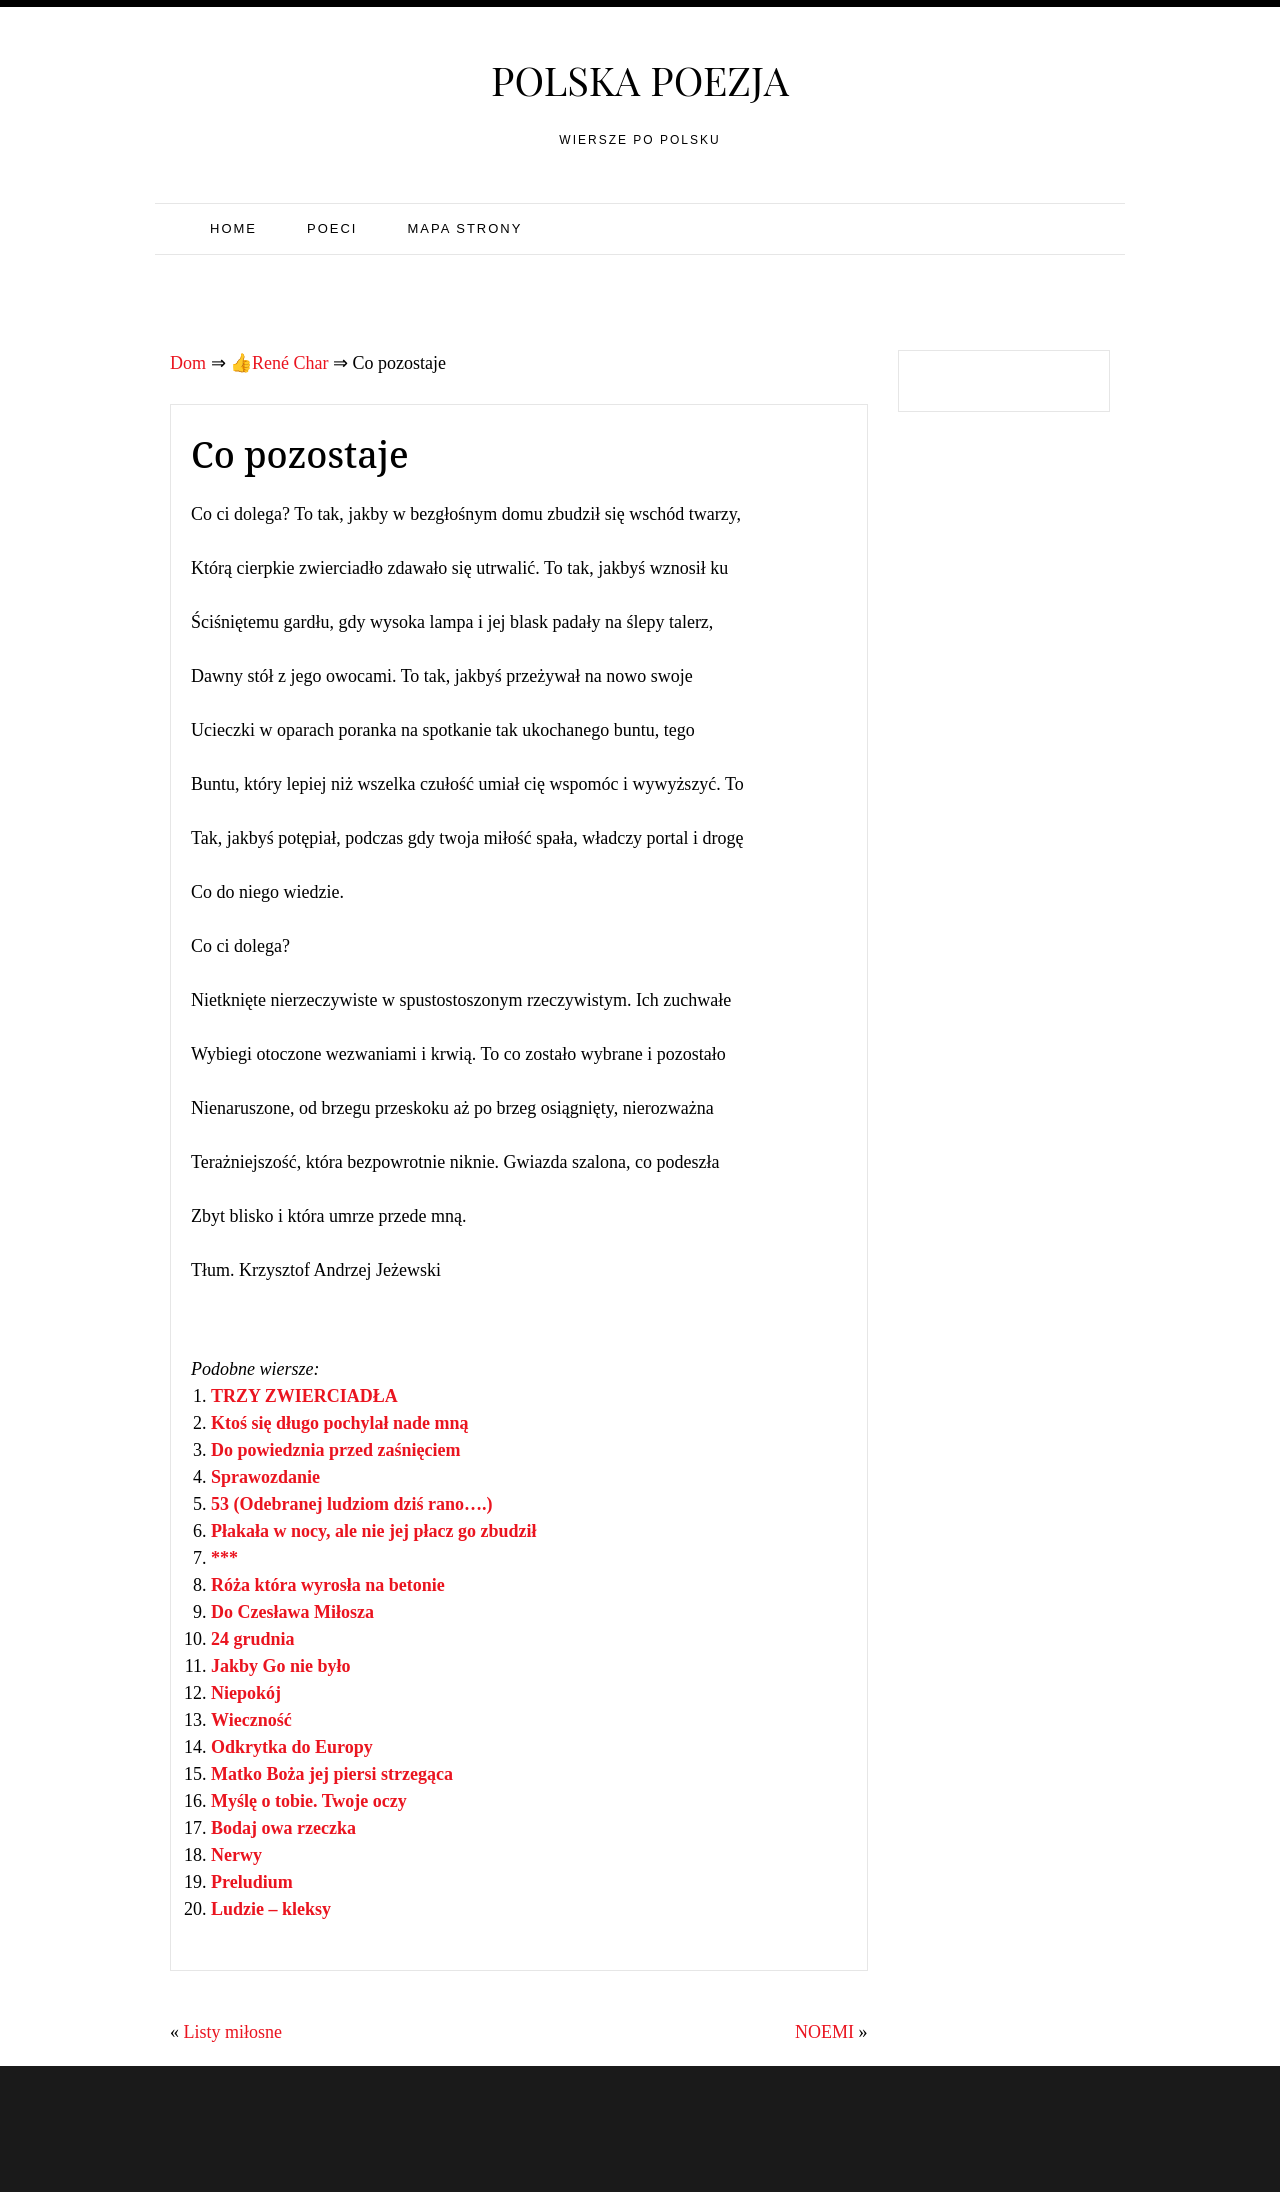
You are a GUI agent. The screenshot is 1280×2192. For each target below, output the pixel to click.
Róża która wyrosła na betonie (328, 1585)
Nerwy (236, 1855)
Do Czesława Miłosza (292, 1612)
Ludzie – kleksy (271, 1909)
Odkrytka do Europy (292, 1747)
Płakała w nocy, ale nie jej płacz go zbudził (374, 1531)
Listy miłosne (233, 2032)
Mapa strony (464, 228)
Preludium (252, 1882)
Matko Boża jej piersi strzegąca (332, 1774)
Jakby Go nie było (281, 1666)
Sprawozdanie (265, 1477)
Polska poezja (640, 79)
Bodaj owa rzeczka (283, 1828)
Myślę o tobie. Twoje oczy (309, 1801)
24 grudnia (253, 1639)
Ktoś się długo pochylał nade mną (340, 1423)
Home (233, 228)
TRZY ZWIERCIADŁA (304, 1396)
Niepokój (246, 1693)
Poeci (332, 228)
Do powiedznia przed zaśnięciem (335, 1450)
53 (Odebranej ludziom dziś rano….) (352, 1504)
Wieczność (251, 1720)
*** (224, 1558)
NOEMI (824, 2032)
